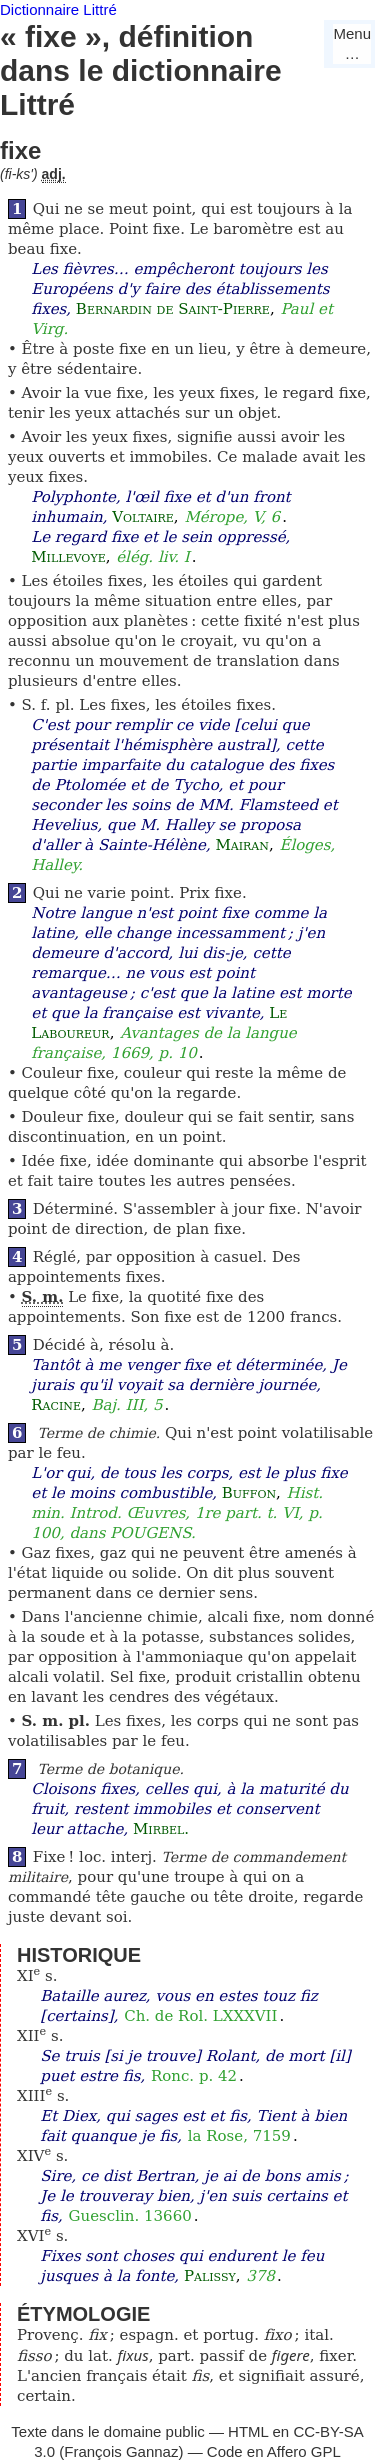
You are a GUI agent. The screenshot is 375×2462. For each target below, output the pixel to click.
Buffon (249, 1493)
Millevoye (68, 557)
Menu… (352, 43)
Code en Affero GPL (274, 2451)
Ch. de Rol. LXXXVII (200, 2016)
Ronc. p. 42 (194, 2076)
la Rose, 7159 (239, 2136)
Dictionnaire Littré (58, 9)
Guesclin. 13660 (130, 2216)
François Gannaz (121, 2451)
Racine (56, 1405)
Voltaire (143, 517)
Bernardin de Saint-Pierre (173, 309)
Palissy (210, 2276)
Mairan (242, 845)
